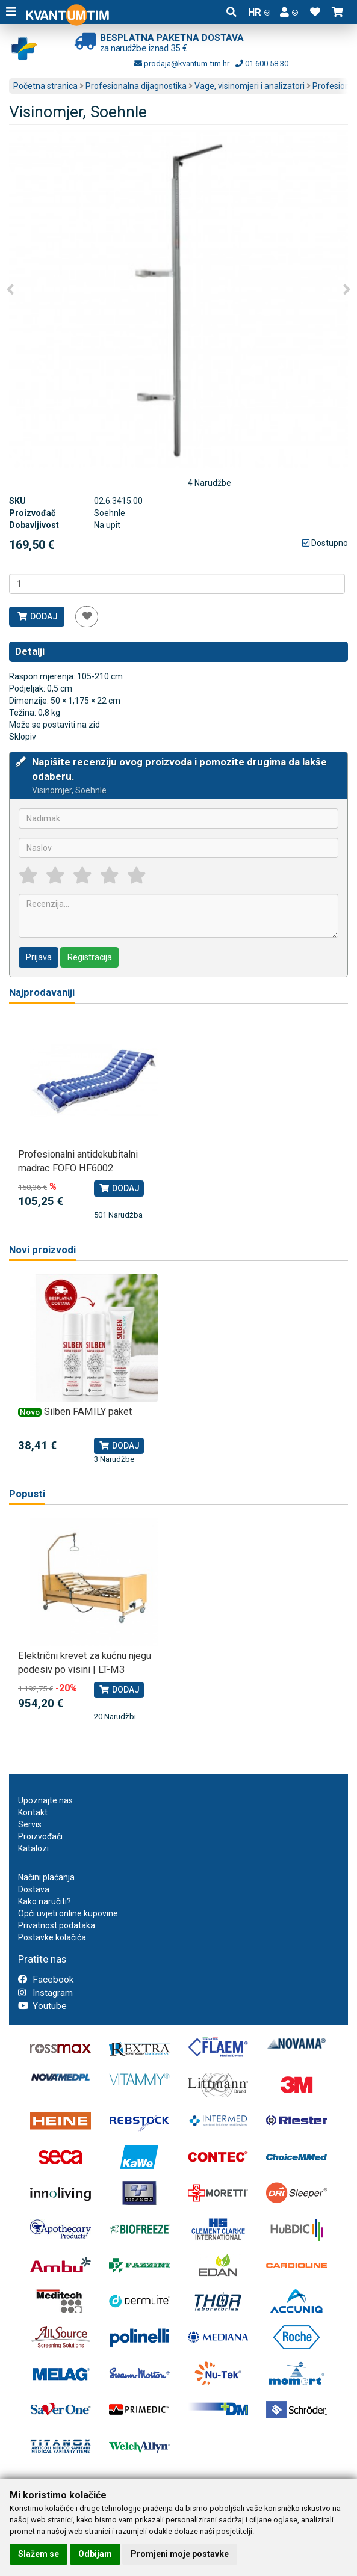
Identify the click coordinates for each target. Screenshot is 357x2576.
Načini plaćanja (46, 1877)
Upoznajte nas (45, 1800)
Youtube (42, 2006)
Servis (30, 1824)
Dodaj (37, 616)
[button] (289, 12)
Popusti (27, 1494)
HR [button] (259, 12)
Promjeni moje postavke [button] (180, 2554)
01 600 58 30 (261, 63)
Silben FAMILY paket (88, 1411)
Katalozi (33, 1848)
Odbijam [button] (95, 2554)
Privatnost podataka (56, 1925)
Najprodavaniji (42, 992)
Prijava (39, 957)
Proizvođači (40, 1836)
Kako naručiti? (44, 1901)
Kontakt (33, 1812)
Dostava (33, 1889)
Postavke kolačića (52, 1937)
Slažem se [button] (38, 2554)
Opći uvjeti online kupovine (68, 1913)
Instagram (45, 1992)
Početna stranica (45, 86)
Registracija (89, 957)
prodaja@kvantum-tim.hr (181, 63)
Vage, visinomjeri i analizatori (249, 86)
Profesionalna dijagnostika (136, 86)
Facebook (45, 1979)
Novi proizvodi (42, 1250)
